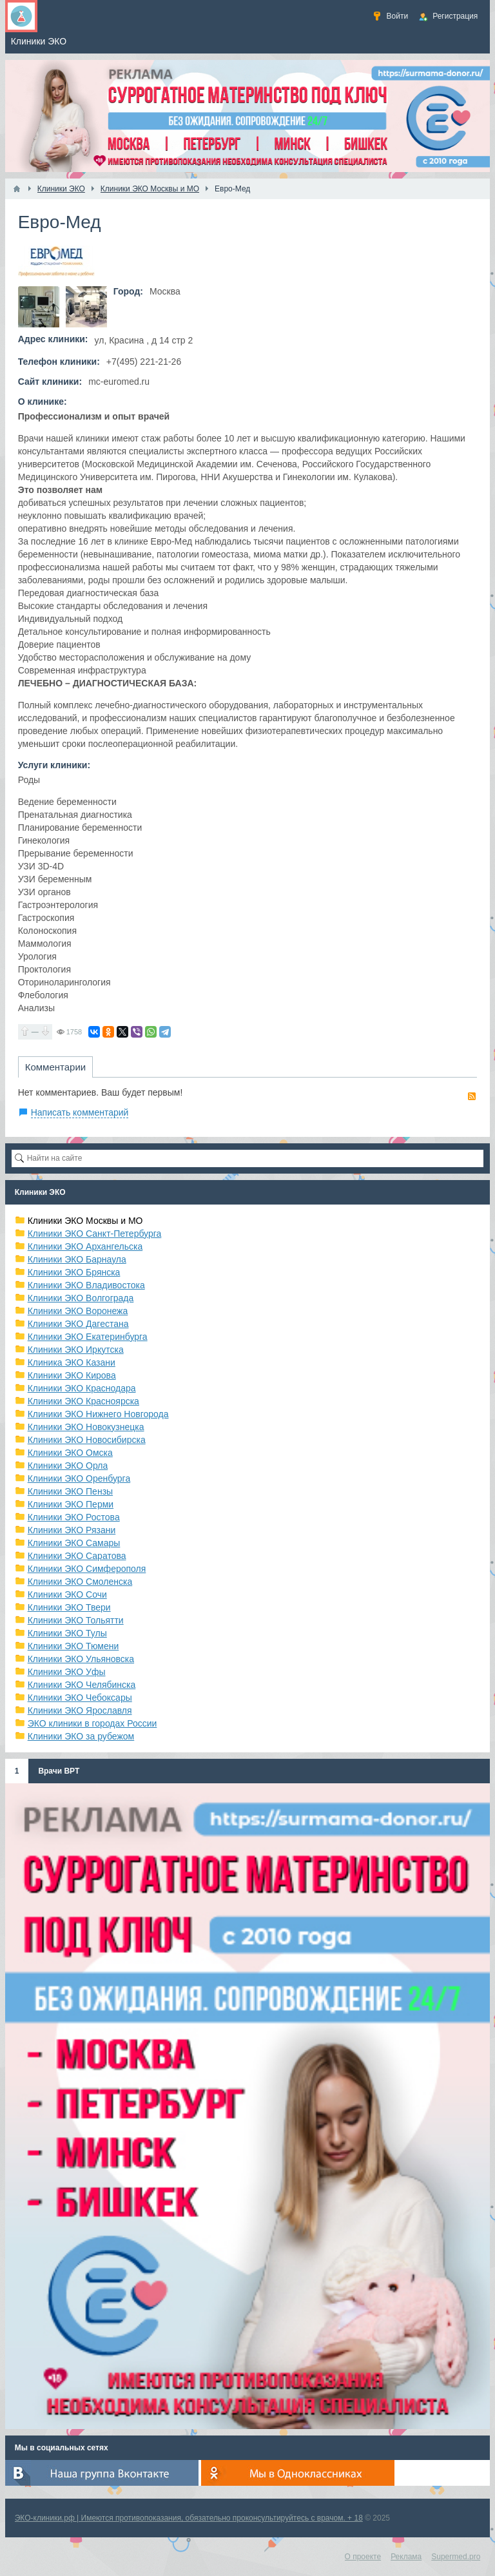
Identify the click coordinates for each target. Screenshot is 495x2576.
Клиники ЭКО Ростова (74, 1517)
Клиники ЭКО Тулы (67, 1633)
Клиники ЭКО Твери (69, 1607)
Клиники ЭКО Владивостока (86, 1285)
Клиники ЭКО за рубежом (81, 1736)
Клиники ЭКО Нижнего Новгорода (98, 1414)
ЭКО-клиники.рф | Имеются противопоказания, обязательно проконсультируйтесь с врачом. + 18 (189, 2518)
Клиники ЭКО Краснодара (82, 1388)
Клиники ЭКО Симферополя (87, 1569)
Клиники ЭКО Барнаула (77, 1259)
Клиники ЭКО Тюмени (73, 1646)
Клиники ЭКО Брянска (74, 1272)
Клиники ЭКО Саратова (77, 1556)
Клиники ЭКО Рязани (72, 1530)
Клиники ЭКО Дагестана (78, 1324)
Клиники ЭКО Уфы (67, 1672)
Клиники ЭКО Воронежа (78, 1311)
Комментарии (55, 1066)
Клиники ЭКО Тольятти (76, 1620)
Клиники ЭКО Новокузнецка (86, 1427)
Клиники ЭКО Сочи (67, 1594)
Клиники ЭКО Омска (70, 1453)
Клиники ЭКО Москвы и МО (85, 1220)
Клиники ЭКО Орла (68, 1465)
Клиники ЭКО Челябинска (82, 1685)
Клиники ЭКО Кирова (72, 1375)
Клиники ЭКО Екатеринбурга (88, 1337)
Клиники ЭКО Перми (70, 1504)
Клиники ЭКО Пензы (70, 1491)
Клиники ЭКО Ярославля (80, 1710)
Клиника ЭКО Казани (71, 1362)
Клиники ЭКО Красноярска (83, 1401)
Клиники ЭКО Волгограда (81, 1298)
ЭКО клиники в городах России (92, 1723)
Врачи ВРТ (58, 1771)
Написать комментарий (80, 1112)
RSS (472, 1096)
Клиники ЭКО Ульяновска (81, 1659)
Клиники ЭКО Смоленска (80, 1581)
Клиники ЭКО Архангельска (85, 1246)
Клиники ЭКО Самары (74, 1543)
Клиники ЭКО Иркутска (76, 1349)
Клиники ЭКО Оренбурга (79, 1478)
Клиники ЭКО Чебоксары (80, 1697)
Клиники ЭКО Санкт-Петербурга (95, 1233)
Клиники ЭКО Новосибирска (87, 1440)
